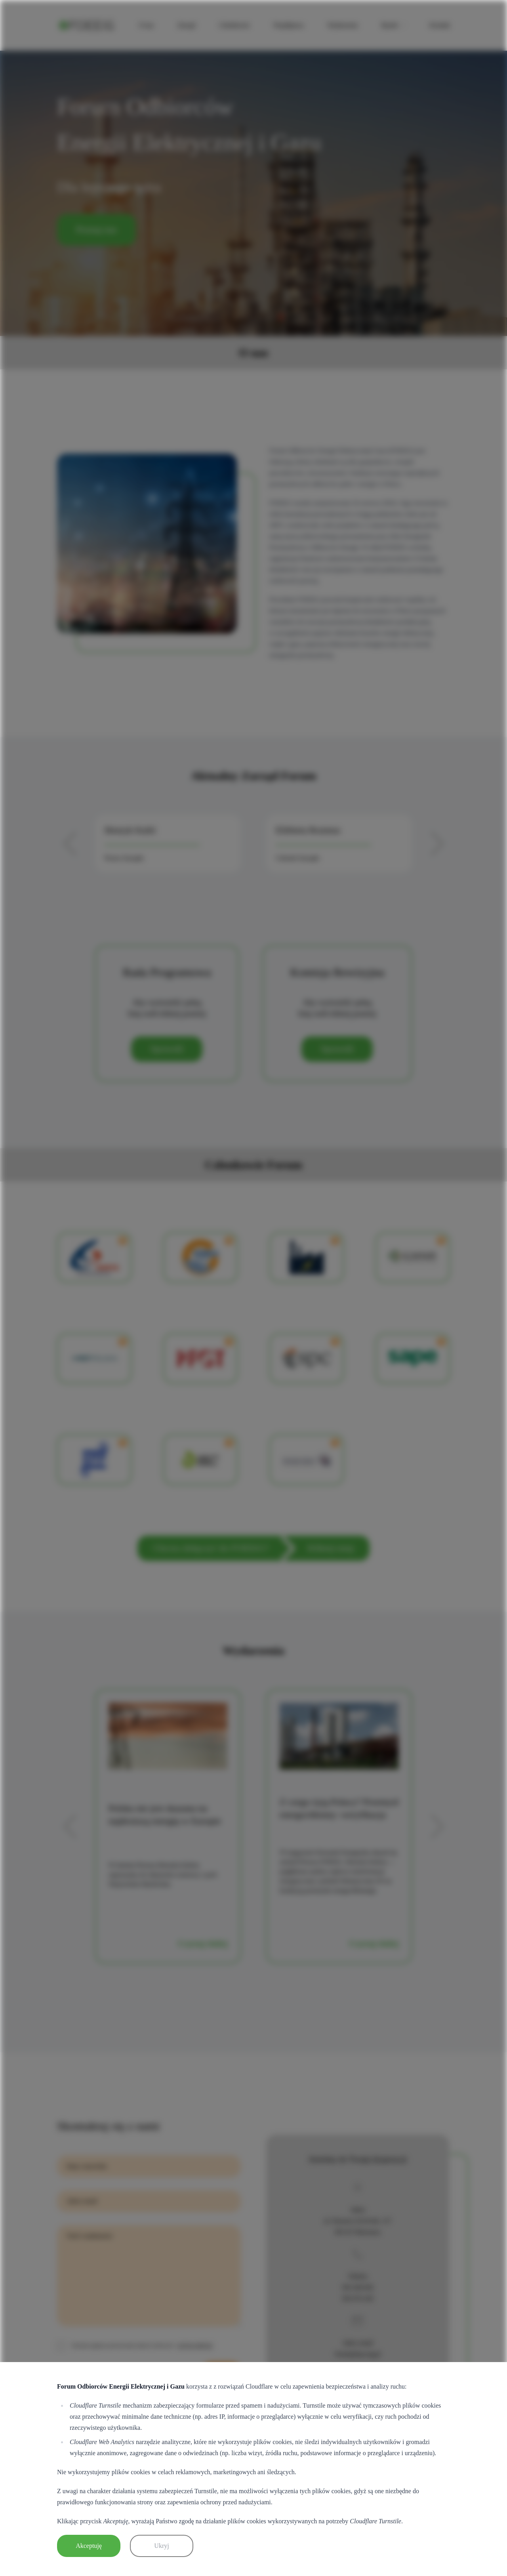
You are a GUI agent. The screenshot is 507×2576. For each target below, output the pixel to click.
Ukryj (161, 2545)
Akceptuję (89, 2545)
